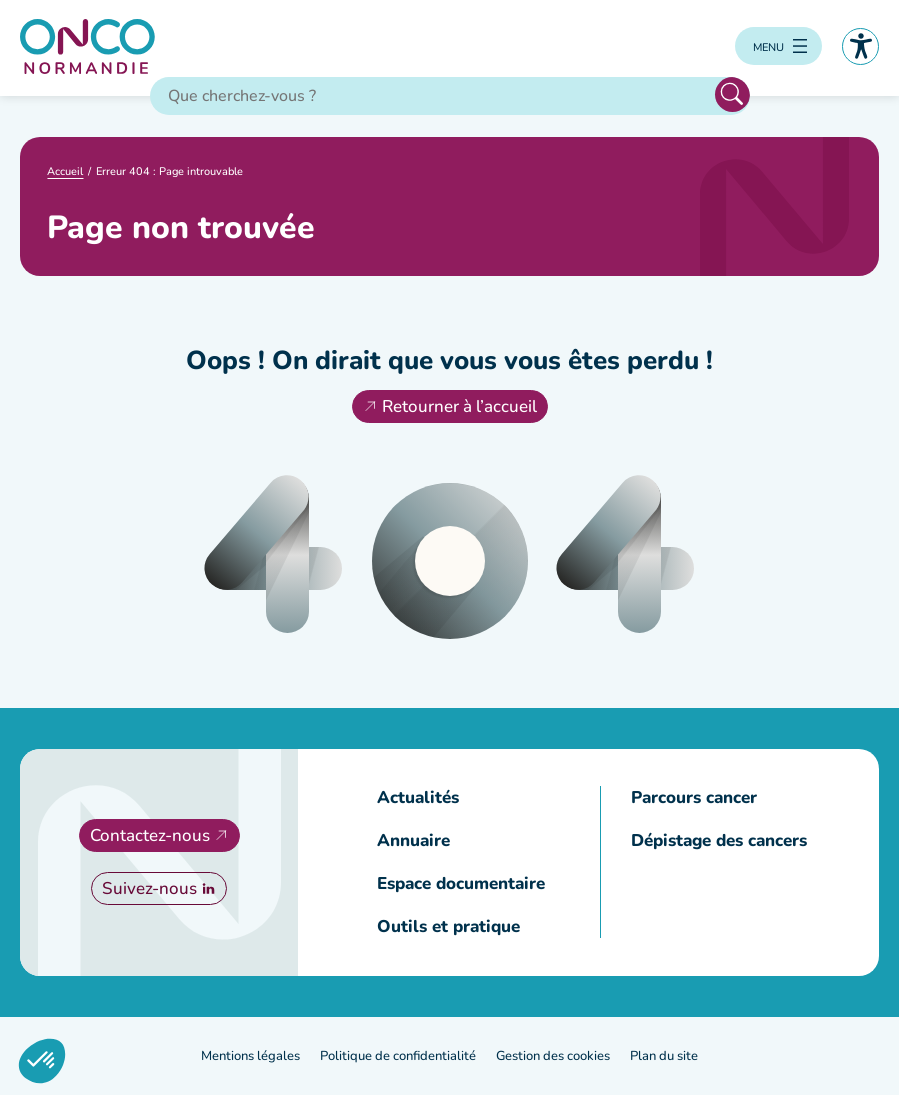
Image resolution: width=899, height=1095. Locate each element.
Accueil (65, 171)
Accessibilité (860, 46)
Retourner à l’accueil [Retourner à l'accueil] (459, 406)
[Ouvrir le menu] (778, 46)
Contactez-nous (150, 835)
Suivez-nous (149, 888)
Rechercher (732, 94)
